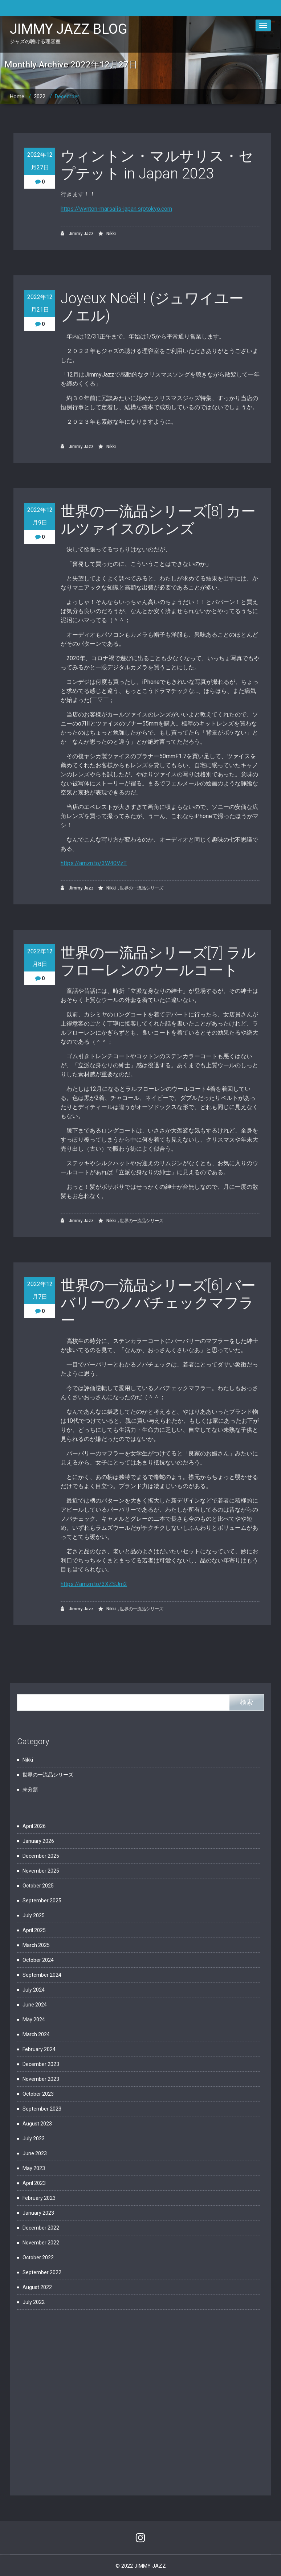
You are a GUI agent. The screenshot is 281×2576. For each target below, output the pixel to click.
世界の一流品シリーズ (141, 888)
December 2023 (41, 2064)
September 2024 (42, 1975)
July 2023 (34, 2138)
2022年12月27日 (40, 161)
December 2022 (41, 2228)
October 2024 (38, 1960)
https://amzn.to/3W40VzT (94, 863)
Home (17, 96)
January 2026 (38, 1841)
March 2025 (36, 1945)
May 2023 (34, 2168)
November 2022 (41, 2243)
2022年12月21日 (40, 303)
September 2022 (42, 2272)
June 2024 (35, 2005)
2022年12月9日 (40, 516)
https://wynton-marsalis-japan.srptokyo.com (116, 208)
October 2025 (38, 1886)
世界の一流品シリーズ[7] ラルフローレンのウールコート (158, 961)
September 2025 (42, 1900)
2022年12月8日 (40, 957)
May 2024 (34, 2019)
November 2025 (41, 1871)
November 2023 (41, 2079)
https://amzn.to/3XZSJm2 (94, 1584)
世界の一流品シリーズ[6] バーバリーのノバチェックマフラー (158, 1303)
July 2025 (34, 1915)
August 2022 (37, 2287)
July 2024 (34, 1990)
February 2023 (39, 2198)
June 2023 (35, 2153)
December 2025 (41, 1856)
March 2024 (36, 2034)
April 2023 (34, 2183)
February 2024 (39, 2049)
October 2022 (38, 2257)
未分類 (30, 1789)
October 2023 (38, 2094)
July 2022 (34, 2302)
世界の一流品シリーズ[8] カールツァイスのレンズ (158, 520)
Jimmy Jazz (77, 233)
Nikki (111, 233)
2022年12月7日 (40, 1290)
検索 (246, 1702)
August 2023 (37, 2124)
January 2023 (38, 2213)
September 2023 (42, 2109)
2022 (39, 96)
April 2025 (34, 1930)
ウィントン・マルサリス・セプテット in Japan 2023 (157, 165)
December (67, 96)
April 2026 (34, 1826)
